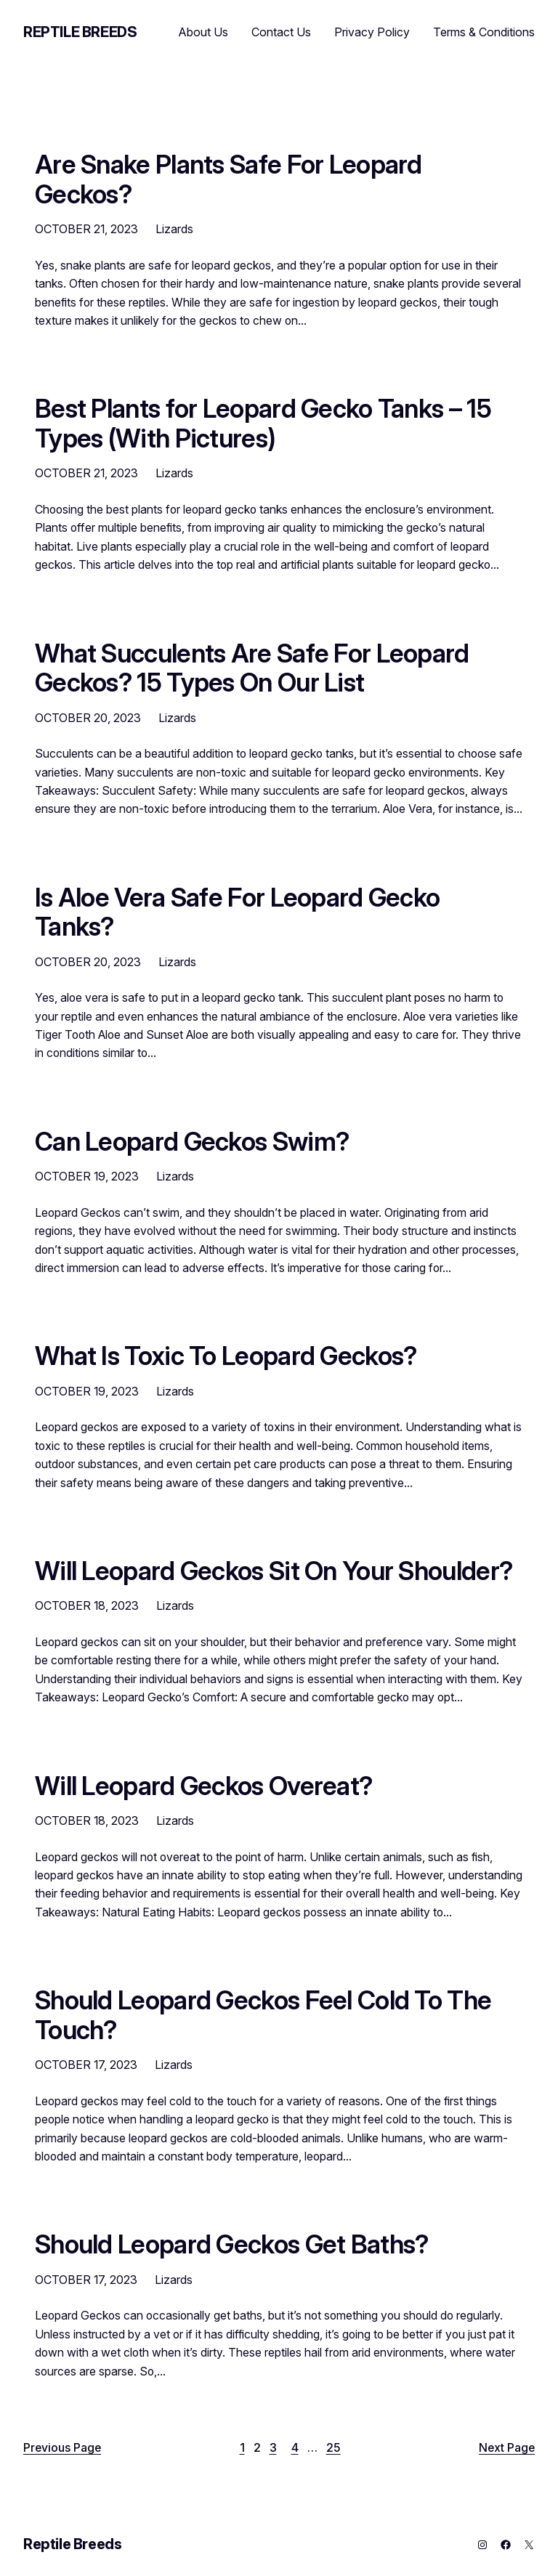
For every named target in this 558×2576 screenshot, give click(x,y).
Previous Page (62, 2448)
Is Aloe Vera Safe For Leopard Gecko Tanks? (237, 912)
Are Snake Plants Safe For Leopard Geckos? (228, 179)
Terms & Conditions (484, 32)
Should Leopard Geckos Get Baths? (231, 2244)
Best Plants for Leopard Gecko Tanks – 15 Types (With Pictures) (263, 423)
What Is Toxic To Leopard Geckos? (225, 1355)
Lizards (174, 229)
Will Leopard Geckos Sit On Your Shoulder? (273, 1570)
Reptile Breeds (80, 32)
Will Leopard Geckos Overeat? (203, 1785)
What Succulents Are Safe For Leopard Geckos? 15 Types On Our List (252, 668)
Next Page (507, 2448)
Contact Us (281, 32)
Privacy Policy (372, 32)
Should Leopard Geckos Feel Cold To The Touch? (263, 2014)
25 (333, 2448)
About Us (203, 32)
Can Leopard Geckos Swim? (192, 1141)
